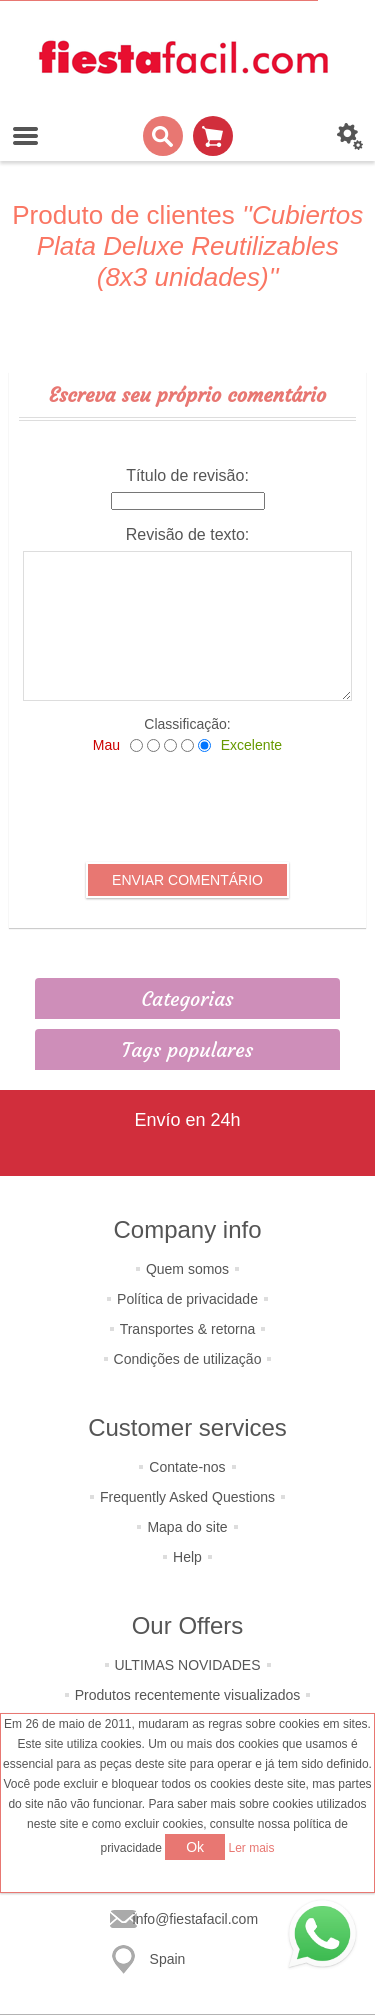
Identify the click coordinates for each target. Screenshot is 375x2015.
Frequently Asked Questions (187, 1497)
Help (187, 1557)
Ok (195, 1847)
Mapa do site (187, 1527)
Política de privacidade (187, 1299)
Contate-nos (187, 1467)
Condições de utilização (188, 1359)
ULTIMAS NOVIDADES (188, 1665)
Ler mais (252, 1848)
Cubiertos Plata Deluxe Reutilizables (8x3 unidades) (200, 246)
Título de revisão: (187, 475)
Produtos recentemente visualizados (188, 1695)
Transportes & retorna (188, 1329)
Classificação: (187, 724)
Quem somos (187, 1269)
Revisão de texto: (188, 534)
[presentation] (188, 808)
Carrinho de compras (213, 136)
